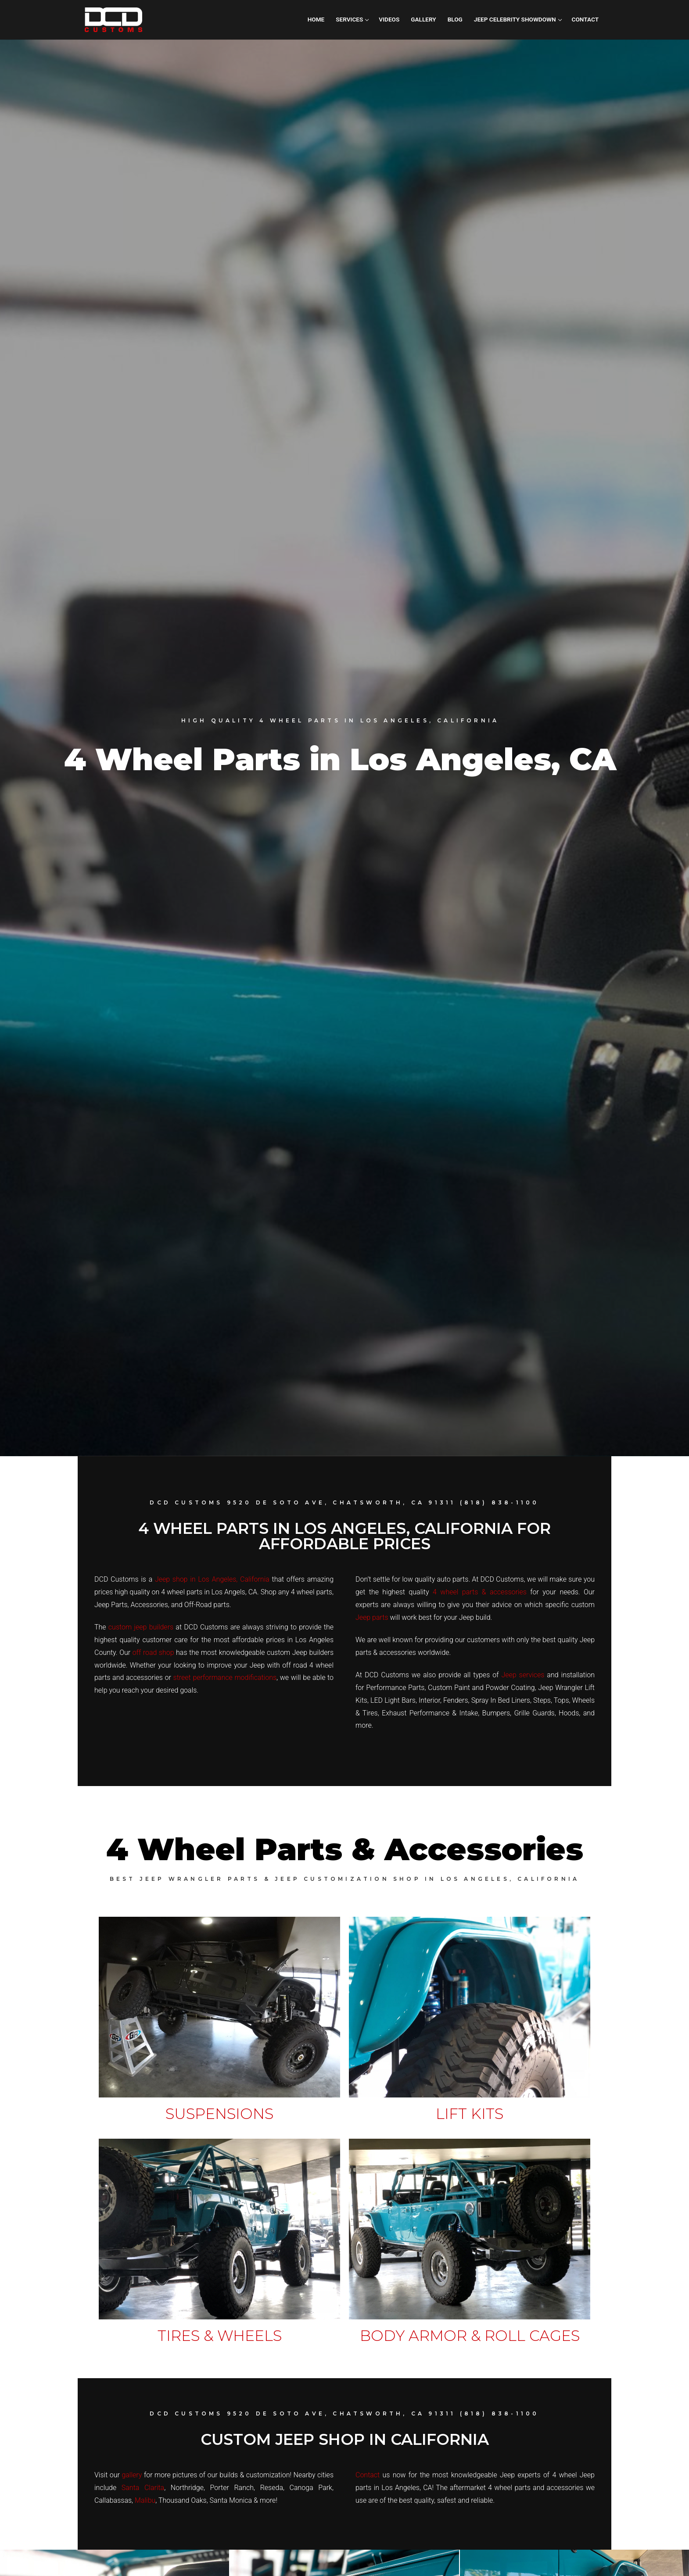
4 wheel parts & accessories (480, 1592)
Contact (367, 2475)
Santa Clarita (143, 2487)
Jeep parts (371, 1617)
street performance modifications (225, 1677)
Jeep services (522, 1675)
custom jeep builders (140, 1627)
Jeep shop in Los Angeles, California (212, 1579)
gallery (132, 2475)
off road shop (153, 1652)
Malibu (145, 2500)
